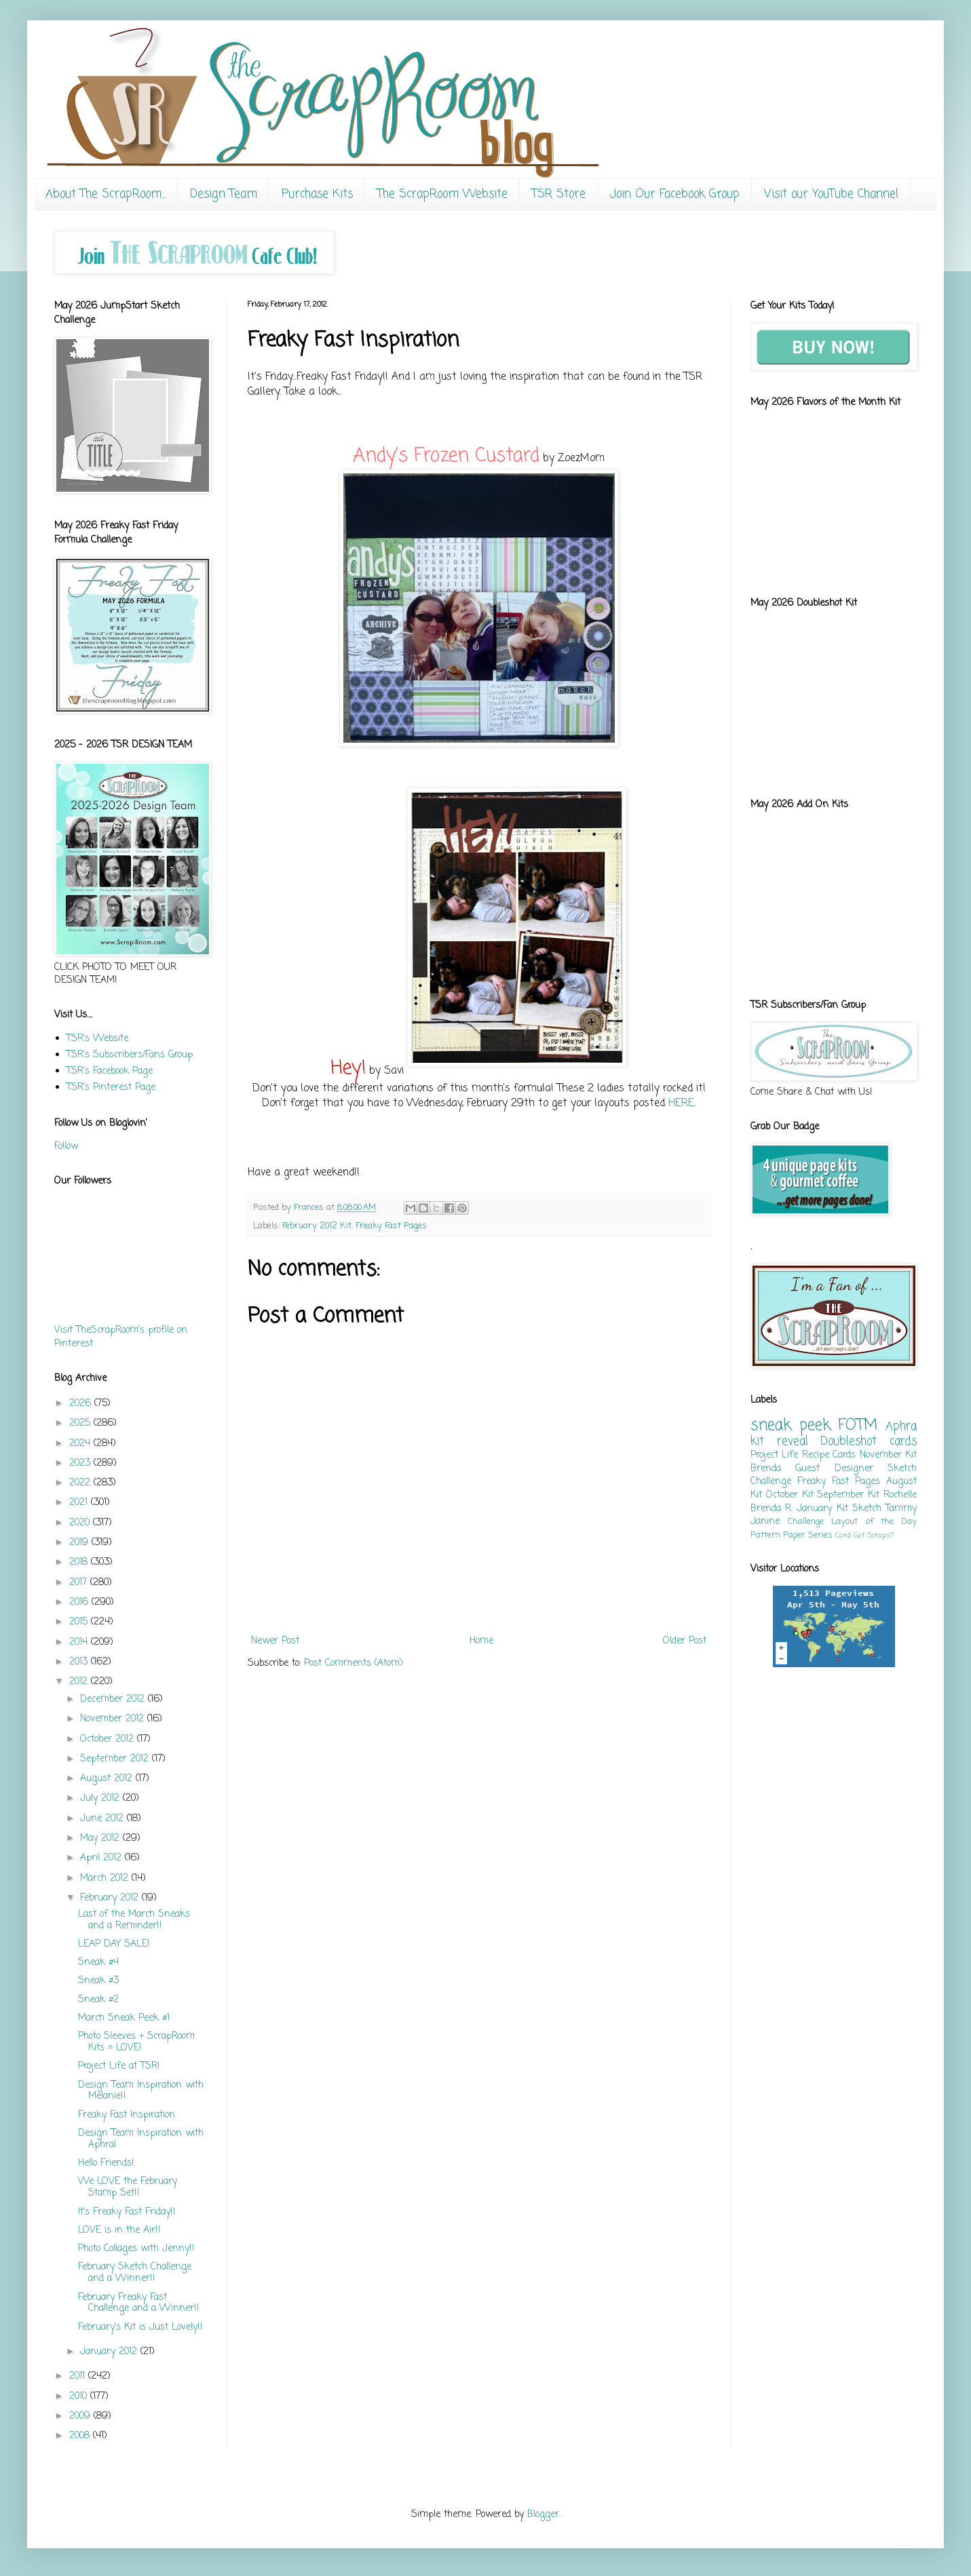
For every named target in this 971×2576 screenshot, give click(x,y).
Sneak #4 (98, 1962)
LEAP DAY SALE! (114, 1944)
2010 (79, 2396)
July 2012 (101, 1798)
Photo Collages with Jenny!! (136, 2249)
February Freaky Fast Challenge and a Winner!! (138, 2303)
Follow (66, 1146)
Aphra (901, 1426)
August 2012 (108, 1779)
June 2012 (103, 1819)
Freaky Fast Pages (391, 1225)
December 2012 (114, 1699)
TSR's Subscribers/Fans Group (129, 1055)
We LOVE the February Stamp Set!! (127, 2187)
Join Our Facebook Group (675, 194)
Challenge (806, 1521)
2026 (81, 1404)
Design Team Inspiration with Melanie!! (141, 2091)
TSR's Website (97, 1039)
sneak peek (790, 1425)
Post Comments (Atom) (353, 1663)
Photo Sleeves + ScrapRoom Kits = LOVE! (136, 2042)
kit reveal (779, 1441)
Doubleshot (848, 1441)
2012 (80, 1682)
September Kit (848, 1495)
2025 (81, 1423)
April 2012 (102, 1858)
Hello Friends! (106, 2163)
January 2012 (110, 2352)
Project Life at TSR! (119, 2066)
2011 (78, 2376)
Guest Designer (834, 1469)
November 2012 (113, 1719)
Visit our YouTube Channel (831, 194)
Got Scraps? (874, 1535)
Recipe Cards (829, 1455)
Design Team (223, 194)
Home (481, 1641)
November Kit (888, 1455)
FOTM (857, 1425)
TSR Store (559, 194)
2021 (80, 1503)
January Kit (822, 1509)
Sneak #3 (98, 1981)
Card (843, 1535)
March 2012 (106, 1878)
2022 (81, 1483)
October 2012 (108, 1739)
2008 (81, 2436)
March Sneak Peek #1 (124, 2018)
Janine (765, 1522)
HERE (681, 1103)
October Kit (790, 1495)
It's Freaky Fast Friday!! (127, 2212)
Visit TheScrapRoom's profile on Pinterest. (120, 1337)
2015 (80, 1622)
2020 (81, 1523)
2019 (80, 1543)
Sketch (866, 1509)
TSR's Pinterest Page (110, 1087)
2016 (80, 1602)
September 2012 (116, 1759)
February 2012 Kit (316, 1225)
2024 (81, 1444)
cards (903, 1441)
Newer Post (275, 1641)
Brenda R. (771, 1509)
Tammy (901, 1509)
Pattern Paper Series (791, 1535)
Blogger (543, 2514)
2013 (80, 1662)
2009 (81, 2416)
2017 (79, 1583)
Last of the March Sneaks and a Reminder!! (134, 1920)
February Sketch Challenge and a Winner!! (134, 2273)
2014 (80, 1642)
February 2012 (111, 1898)
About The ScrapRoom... (105, 194)
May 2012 (101, 1838)
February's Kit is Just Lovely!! (140, 2327)
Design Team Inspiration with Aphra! (141, 2139)
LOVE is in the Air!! (119, 2230)
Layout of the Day (874, 1521)
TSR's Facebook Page (109, 1071)
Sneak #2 (98, 2000)
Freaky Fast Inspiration (126, 2115)
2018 (80, 1562)
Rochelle (900, 1495)
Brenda (765, 1469)
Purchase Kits (317, 194)
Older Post (684, 1641)
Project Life (774, 1455)
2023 (81, 1463)
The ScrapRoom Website (442, 194)
